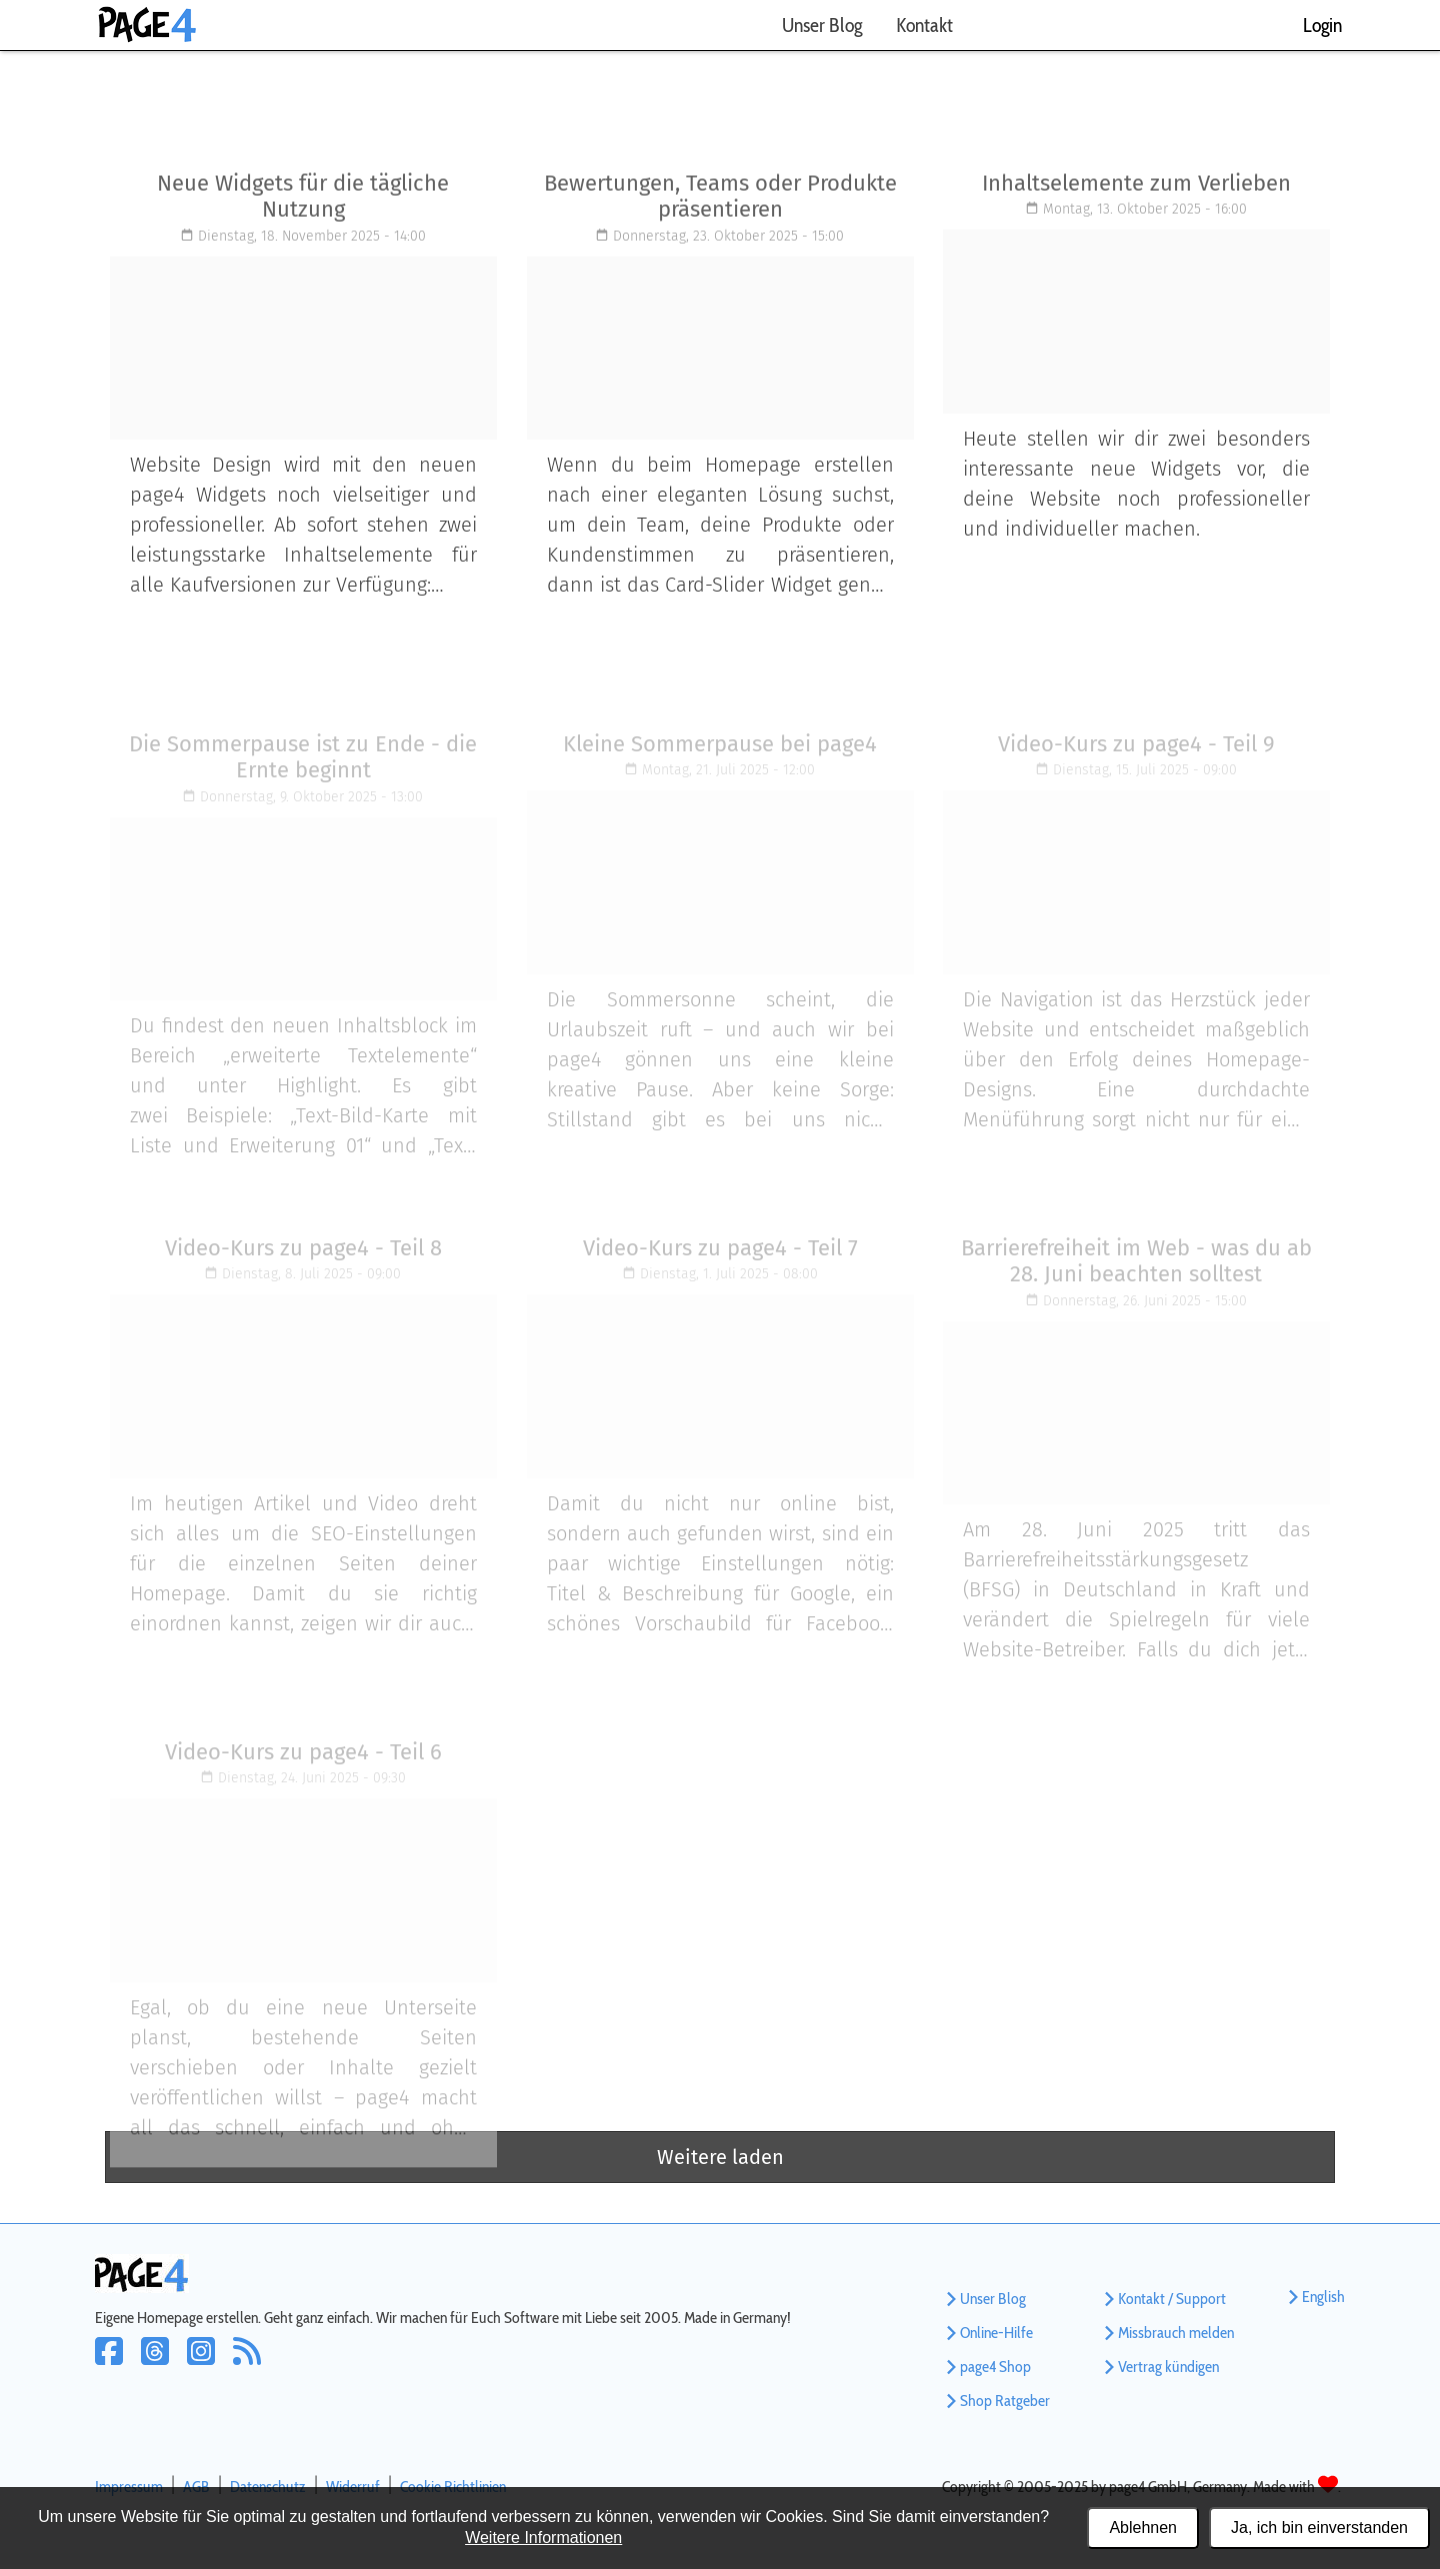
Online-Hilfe (987, 2336)
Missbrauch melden (1167, 2336)
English (1314, 2300)
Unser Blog (822, 25)
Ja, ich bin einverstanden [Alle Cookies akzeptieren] (1319, 2527)
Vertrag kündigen (1159, 2370)
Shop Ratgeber (996, 2404)
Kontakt (924, 25)
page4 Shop (986, 2370)
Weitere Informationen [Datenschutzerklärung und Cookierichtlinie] (543, 2537)
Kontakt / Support (1163, 2302)
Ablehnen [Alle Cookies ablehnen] (1143, 2527)
